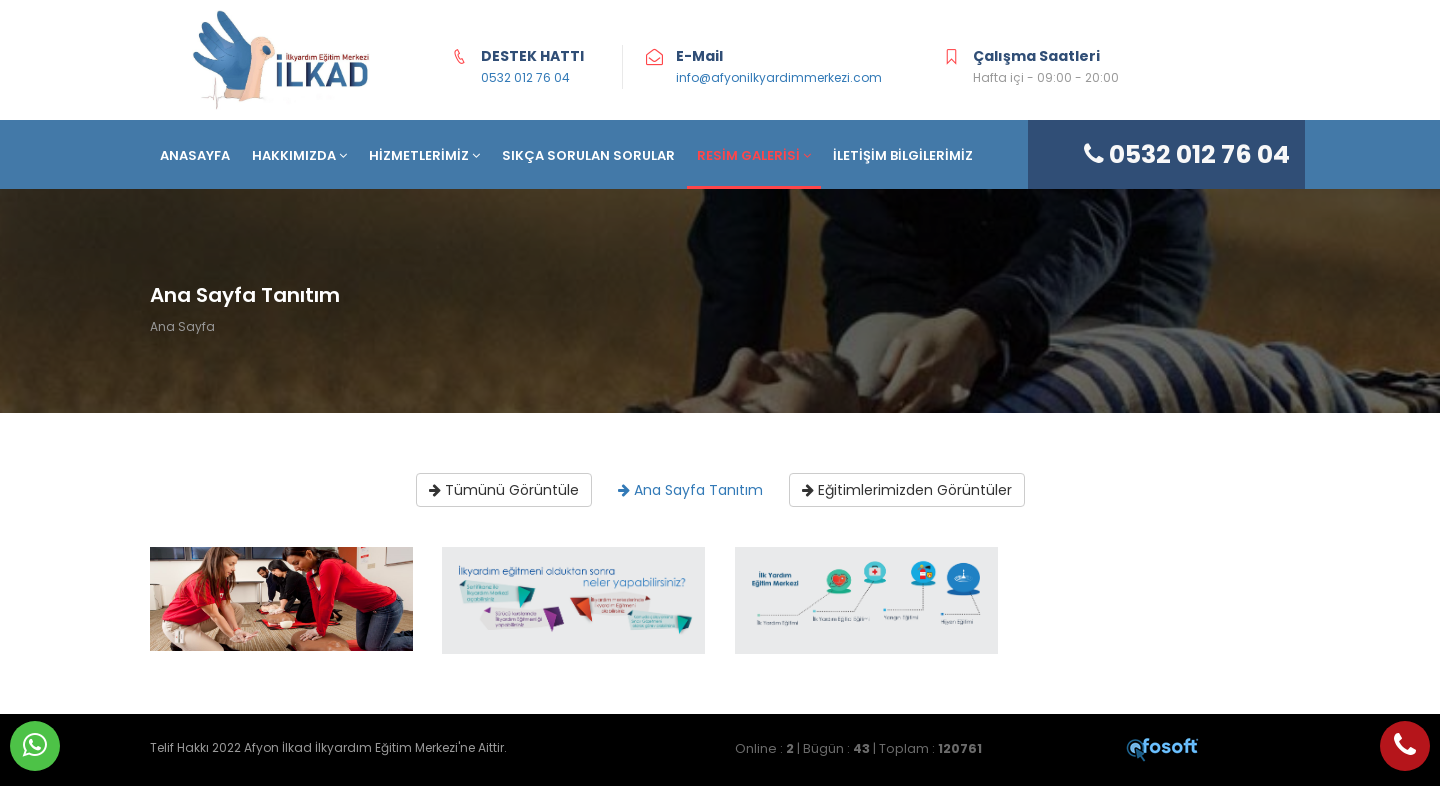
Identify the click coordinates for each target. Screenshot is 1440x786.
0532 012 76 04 (525, 77)
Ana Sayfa (182, 326)
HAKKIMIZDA (299, 155)
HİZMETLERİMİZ (424, 155)
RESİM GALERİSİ (754, 155)
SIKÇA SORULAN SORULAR (588, 155)
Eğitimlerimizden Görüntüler (907, 490)
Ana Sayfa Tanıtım (690, 490)
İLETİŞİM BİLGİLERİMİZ (903, 155)
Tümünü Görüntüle (504, 490)
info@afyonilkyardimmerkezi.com (779, 77)
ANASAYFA (195, 155)
